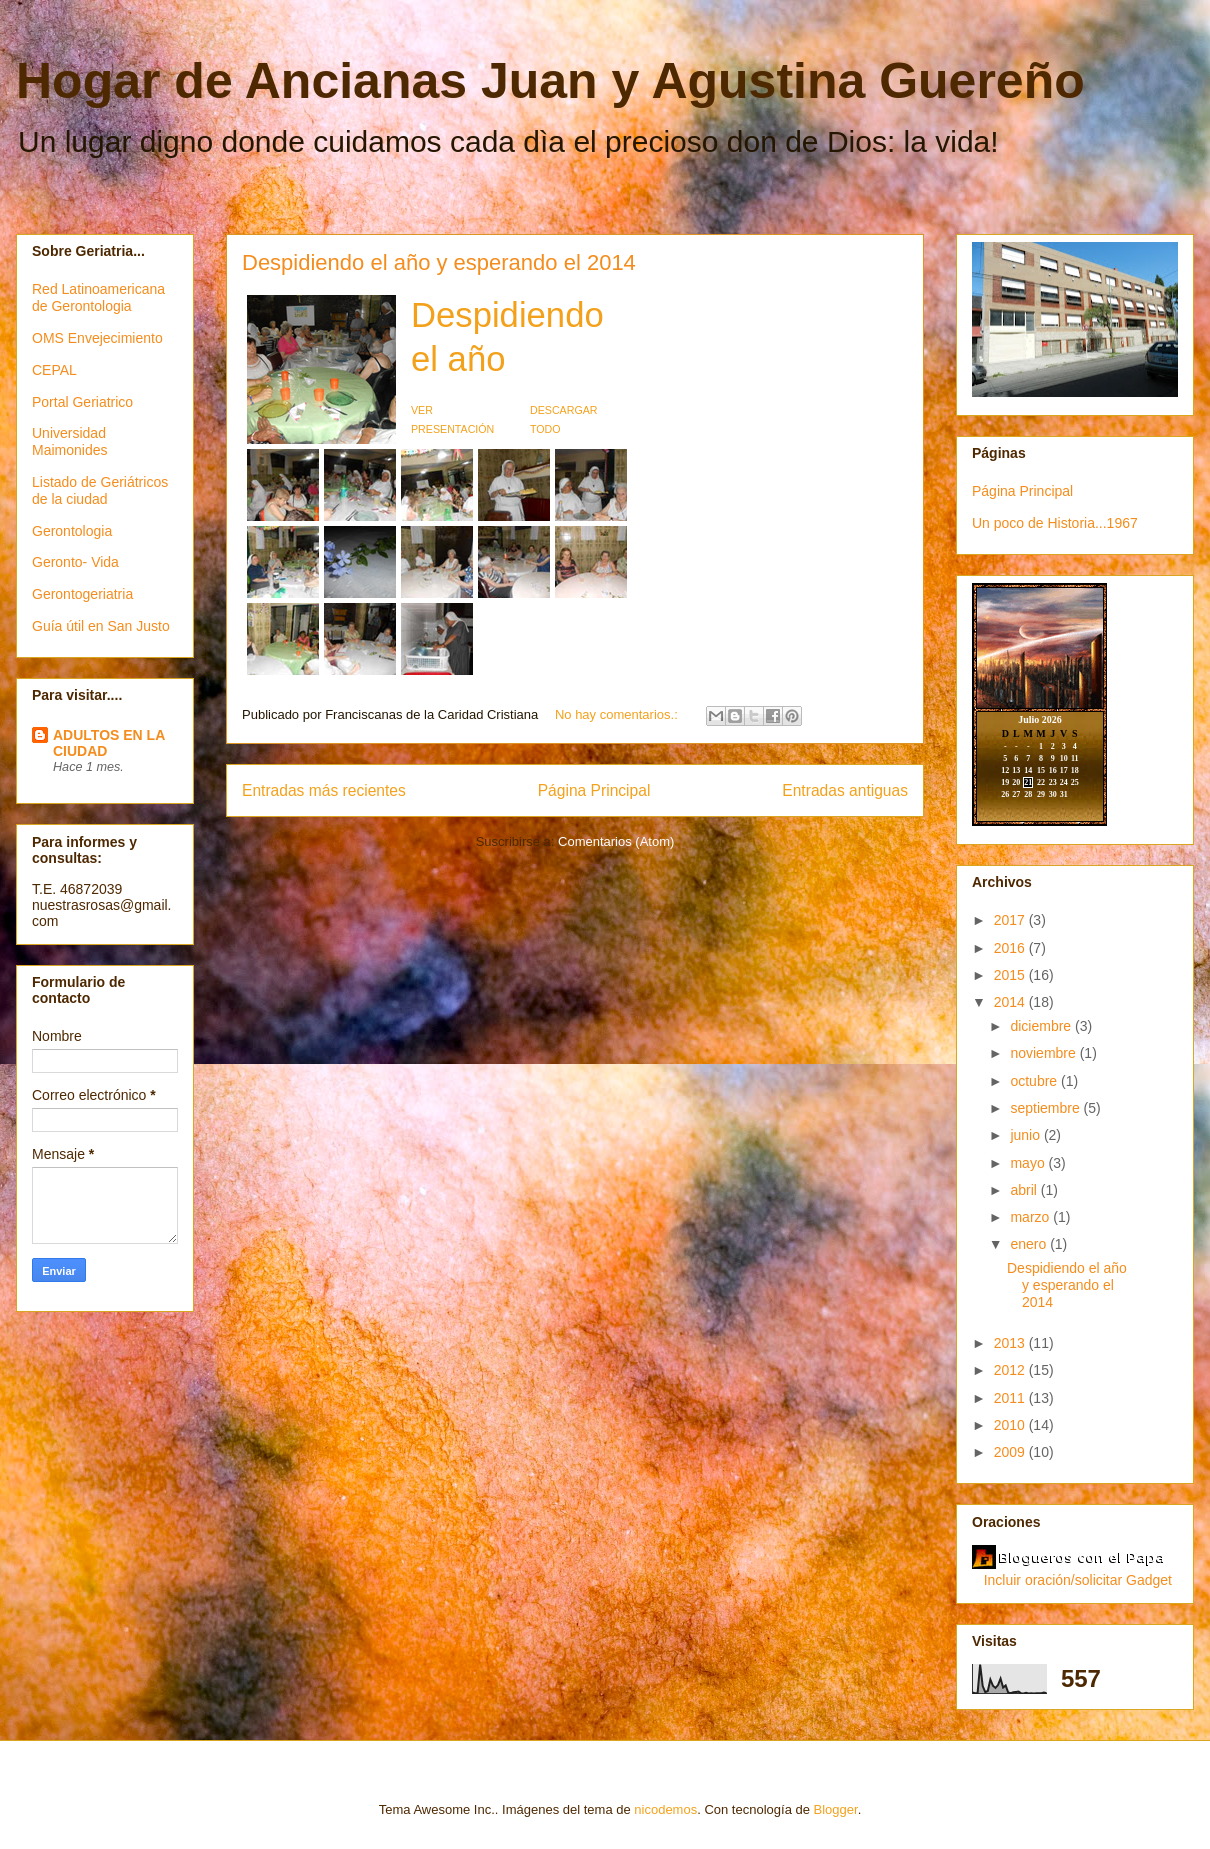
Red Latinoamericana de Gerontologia (98, 297)
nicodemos (665, 1809)
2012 (1011, 1370)
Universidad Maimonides (69, 441)
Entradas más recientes (324, 790)
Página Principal (594, 790)
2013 (1011, 1343)
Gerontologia (72, 531)
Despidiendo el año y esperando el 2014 (439, 262)
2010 (1011, 1425)
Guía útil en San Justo (101, 626)
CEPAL (54, 370)
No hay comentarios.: (618, 714)
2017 (1011, 920)
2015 (1011, 975)
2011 (1011, 1398)
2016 (1011, 948)
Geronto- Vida (75, 562)
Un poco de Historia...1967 (1055, 523)
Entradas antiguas (845, 790)
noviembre (1044, 1053)
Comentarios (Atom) (616, 841)
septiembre (1046, 1108)
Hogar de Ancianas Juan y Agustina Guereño (550, 81)
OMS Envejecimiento (97, 338)
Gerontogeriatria (82, 594)
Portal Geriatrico (82, 402)
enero (1030, 1244)
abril (1025, 1190)
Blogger (836, 1809)
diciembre (1042, 1026)
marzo (1031, 1217)
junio (1026, 1135)
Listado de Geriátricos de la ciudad (100, 490)
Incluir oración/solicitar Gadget (1078, 1580)
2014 (1011, 1002)
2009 (1011, 1452)
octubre (1035, 1081)
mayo (1029, 1163)
